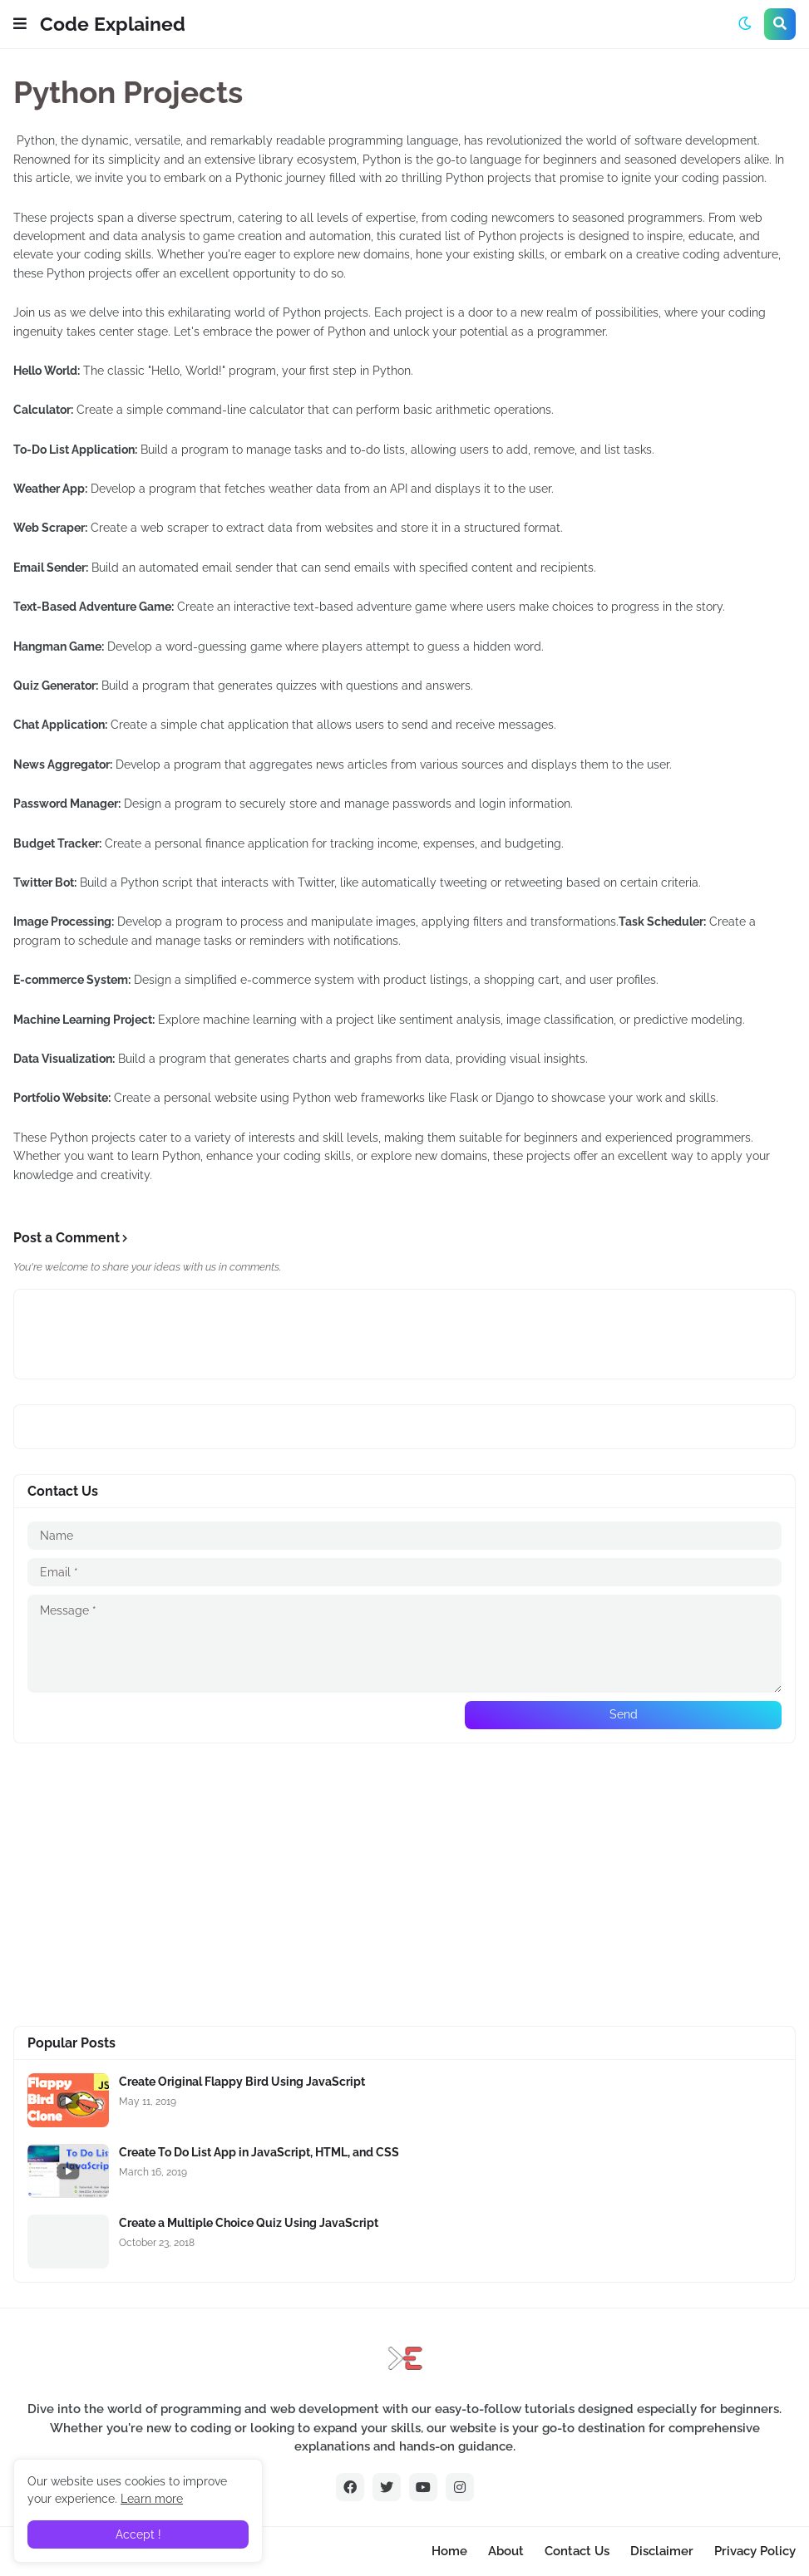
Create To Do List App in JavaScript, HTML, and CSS (259, 2152)
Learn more (152, 2498)
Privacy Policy (755, 2551)
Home (449, 2551)
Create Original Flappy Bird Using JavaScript (242, 2081)
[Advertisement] (404, 1884)
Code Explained (112, 23)
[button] (20, 24)
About (506, 2551)
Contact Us (577, 2551)
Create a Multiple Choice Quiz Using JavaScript (248, 2222)
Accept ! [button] (138, 2534)
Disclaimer (661, 2551)
